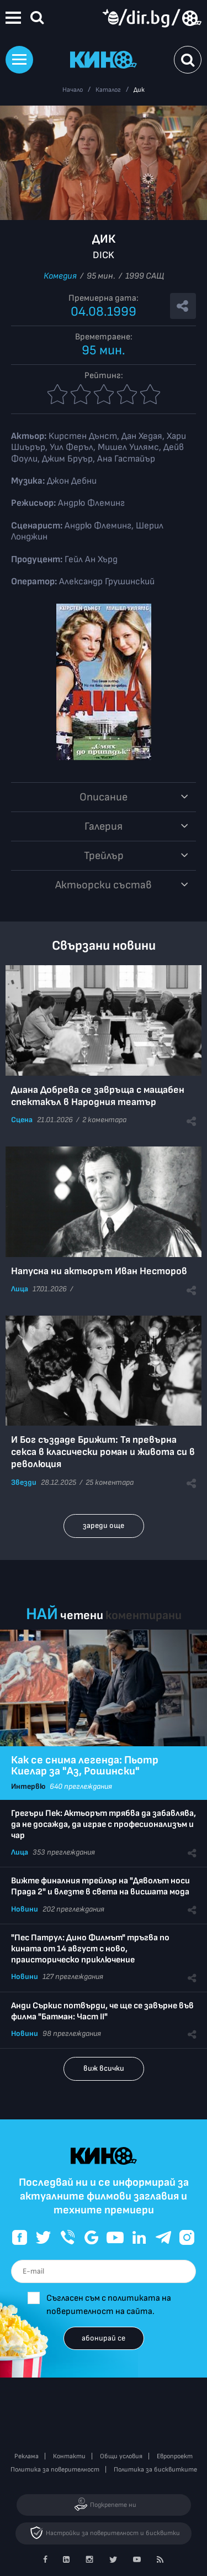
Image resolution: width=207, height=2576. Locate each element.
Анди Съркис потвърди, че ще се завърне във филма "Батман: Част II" (102, 2011)
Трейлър (104, 855)
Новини (24, 1909)
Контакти (69, 2456)
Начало (72, 90)
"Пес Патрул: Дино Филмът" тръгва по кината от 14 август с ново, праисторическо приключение (90, 1949)
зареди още (103, 1525)
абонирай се (103, 2338)
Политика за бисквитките (155, 2469)
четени (81, 1615)
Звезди (23, 1482)
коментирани (143, 1615)
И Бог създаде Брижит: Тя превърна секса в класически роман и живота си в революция (103, 1452)
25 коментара (110, 1482)
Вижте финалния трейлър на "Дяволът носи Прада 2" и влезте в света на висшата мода (100, 1886)
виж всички (103, 2068)
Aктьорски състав (103, 885)
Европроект (175, 2456)
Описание (103, 797)
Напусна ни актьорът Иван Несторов (99, 1271)
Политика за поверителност (54, 2469)
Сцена (22, 1119)
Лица (19, 1289)
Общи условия (121, 2456)
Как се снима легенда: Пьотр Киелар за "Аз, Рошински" (84, 1765)
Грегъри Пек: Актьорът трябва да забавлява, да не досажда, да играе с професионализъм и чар (103, 1824)
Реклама (26, 2456)
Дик (139, 90)
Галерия (103, 826)
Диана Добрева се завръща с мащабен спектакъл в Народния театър (97, 1096)
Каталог (108, 90)
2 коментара (104, 1119)
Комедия (60, 276)
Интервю (28, 1786)
